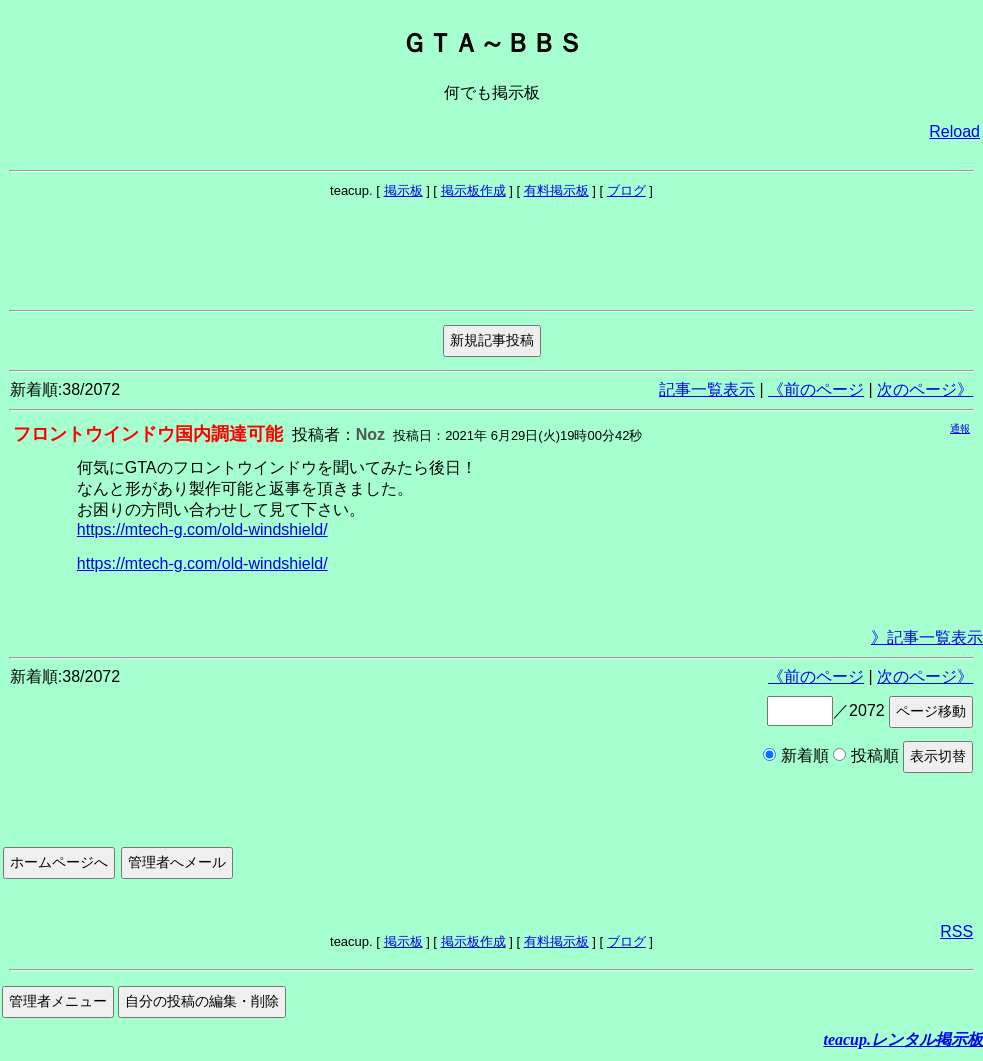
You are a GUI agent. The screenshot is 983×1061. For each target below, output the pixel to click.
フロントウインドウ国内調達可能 (148, 434)
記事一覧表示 (707, 389)
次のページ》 (925, 389)
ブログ (626, 190)
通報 (960, 428)
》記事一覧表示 (927, 637)
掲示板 (403, 190)
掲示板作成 (473, 190)
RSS (956, 931)
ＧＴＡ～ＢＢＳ (492, 43)
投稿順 (865, 755)
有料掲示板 (556, 190)
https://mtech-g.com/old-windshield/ (202, 529)
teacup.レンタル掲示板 (903, 1039)
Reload (954, 131)
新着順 (795, 755)
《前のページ (816, 389)
